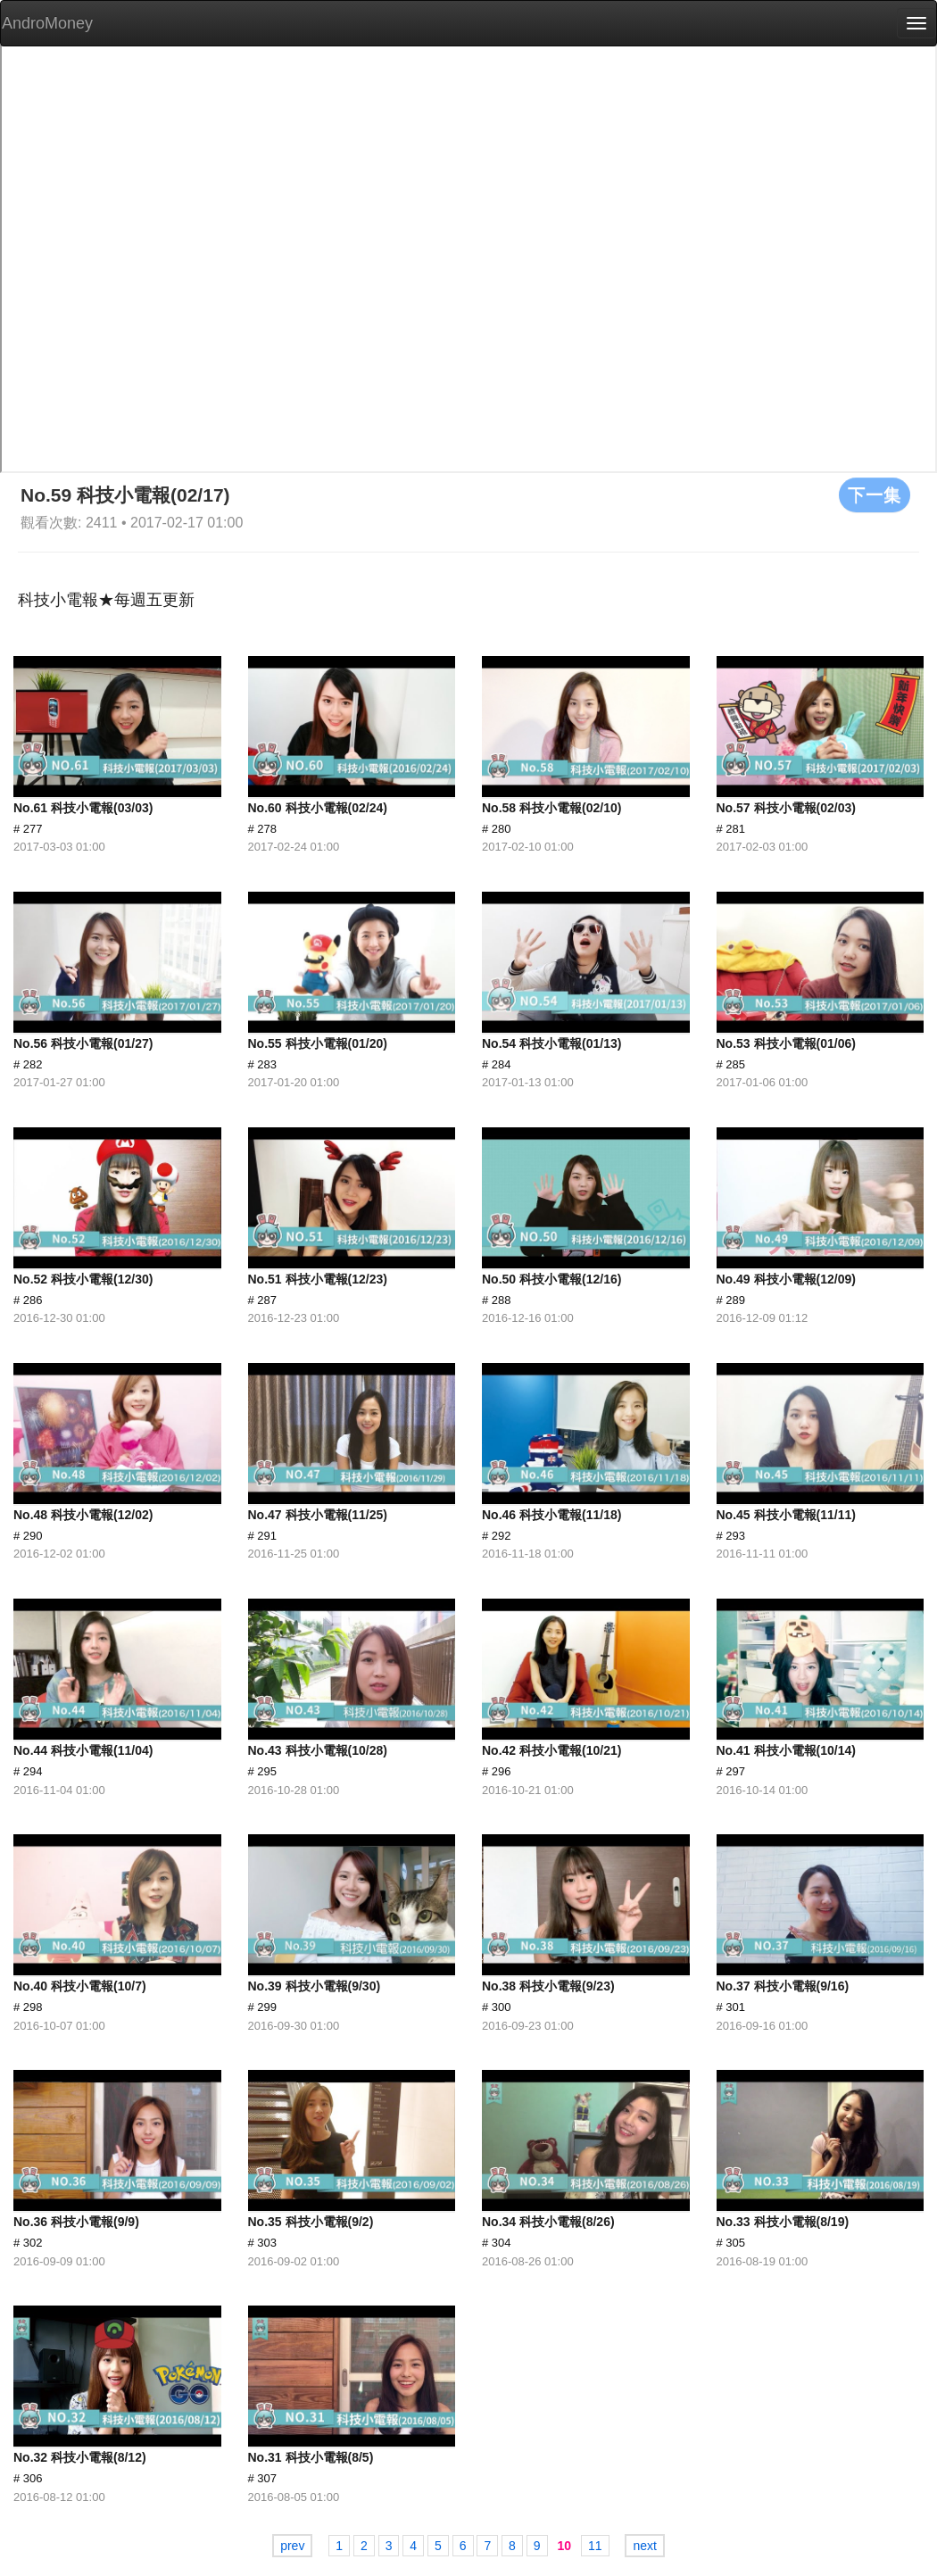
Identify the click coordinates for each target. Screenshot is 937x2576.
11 (595, 2546)
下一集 (874, 494)
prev (292, 2546)
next (644, 2546)
